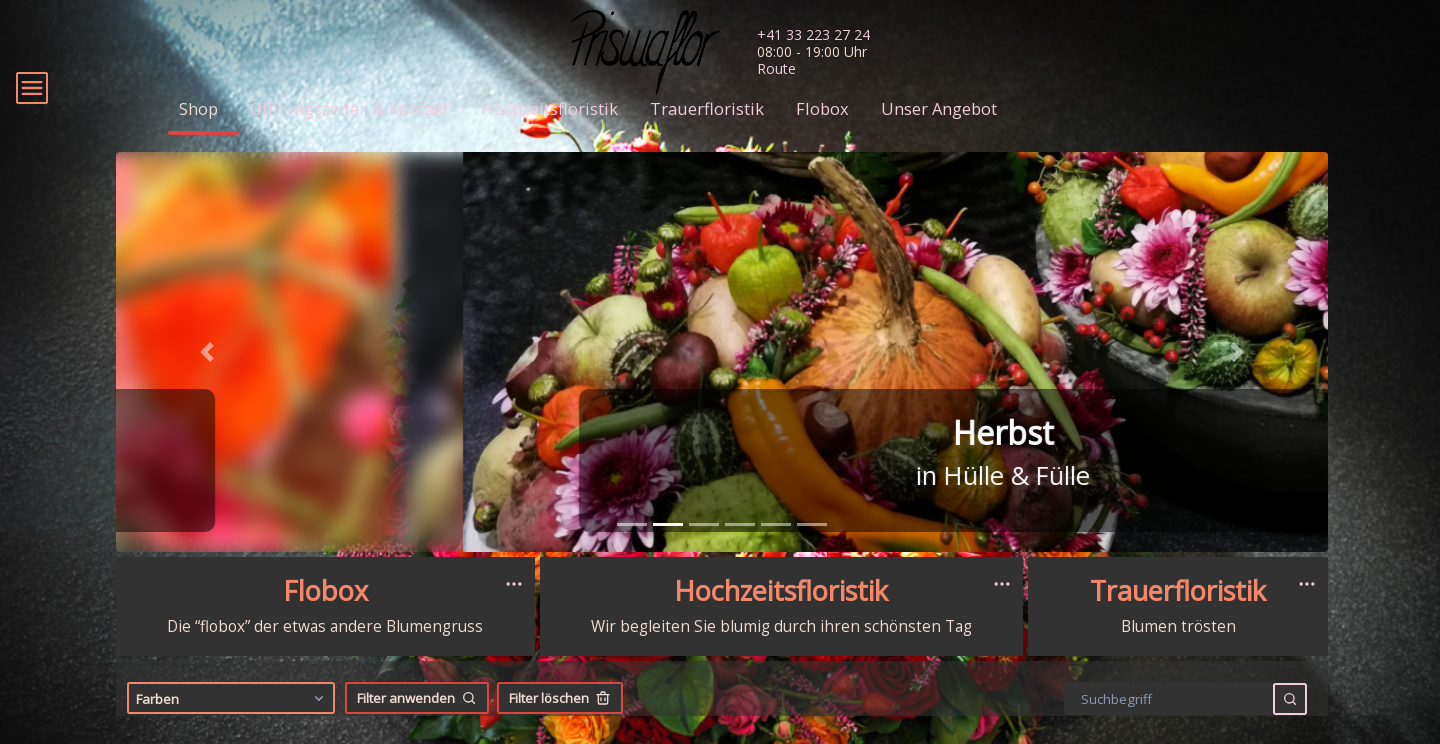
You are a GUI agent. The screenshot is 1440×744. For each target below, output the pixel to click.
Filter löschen (560, 727)
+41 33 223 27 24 (813, 34)
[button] (207, 381)
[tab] (632, 553)
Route (776, 68)
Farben (232, 727)
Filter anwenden (417, 727)
